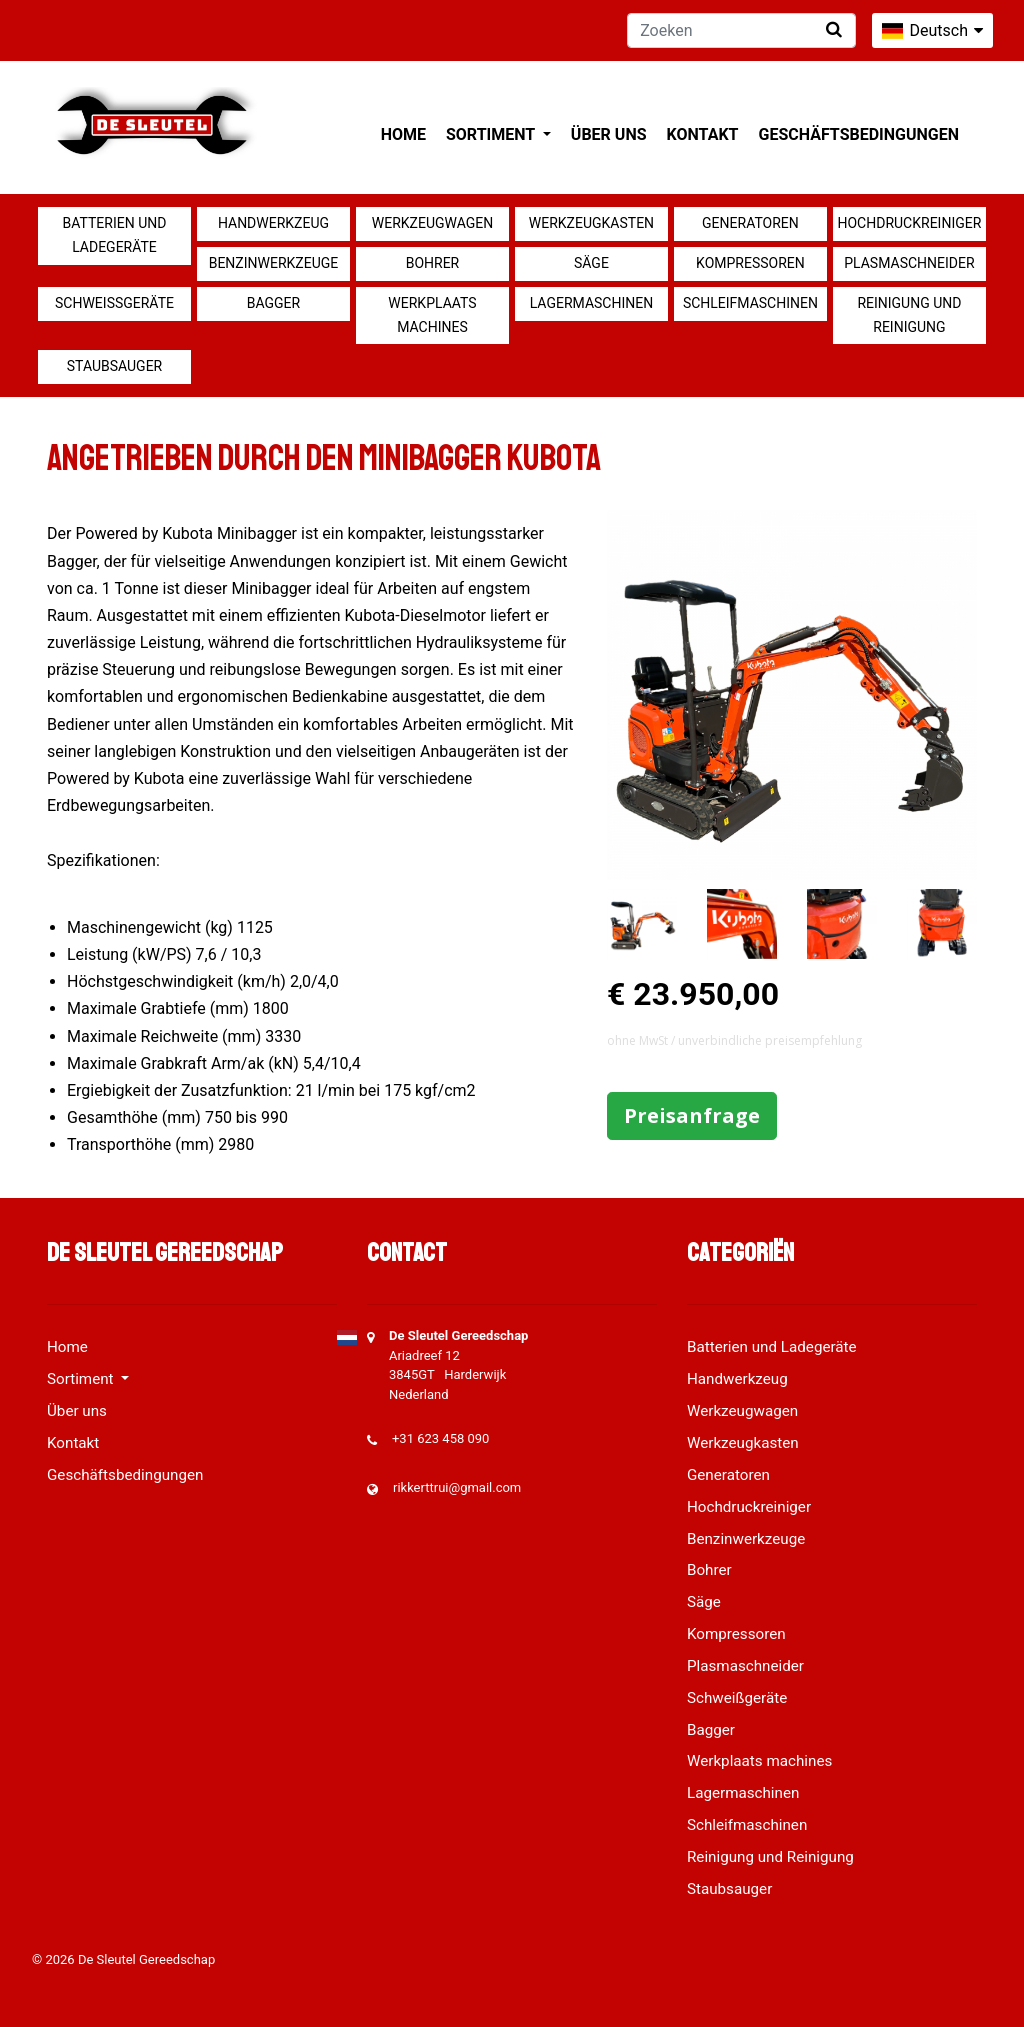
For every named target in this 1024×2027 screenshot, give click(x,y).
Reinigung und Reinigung (909, 315)
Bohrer (433, 263)
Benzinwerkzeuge (274, 263)
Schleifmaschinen (750, 303)
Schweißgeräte (114, 303)
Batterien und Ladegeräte (115, 235)
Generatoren (750, 223)
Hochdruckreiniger (910, 223)
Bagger (273, 303)
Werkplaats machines (432, 315)
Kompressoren (750, 263)
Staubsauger (114, 366)
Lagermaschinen (591, 303)
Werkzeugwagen (432, 223)
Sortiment (492, 134)
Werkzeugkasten (591, 223)
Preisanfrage (692, 1115)
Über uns (609, 134)
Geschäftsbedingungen (858, 134)
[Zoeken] (741, 30)
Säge (591, 263)
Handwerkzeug (273, 223)
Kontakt (703, 134)
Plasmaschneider (909, 263)
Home (403, 134)
